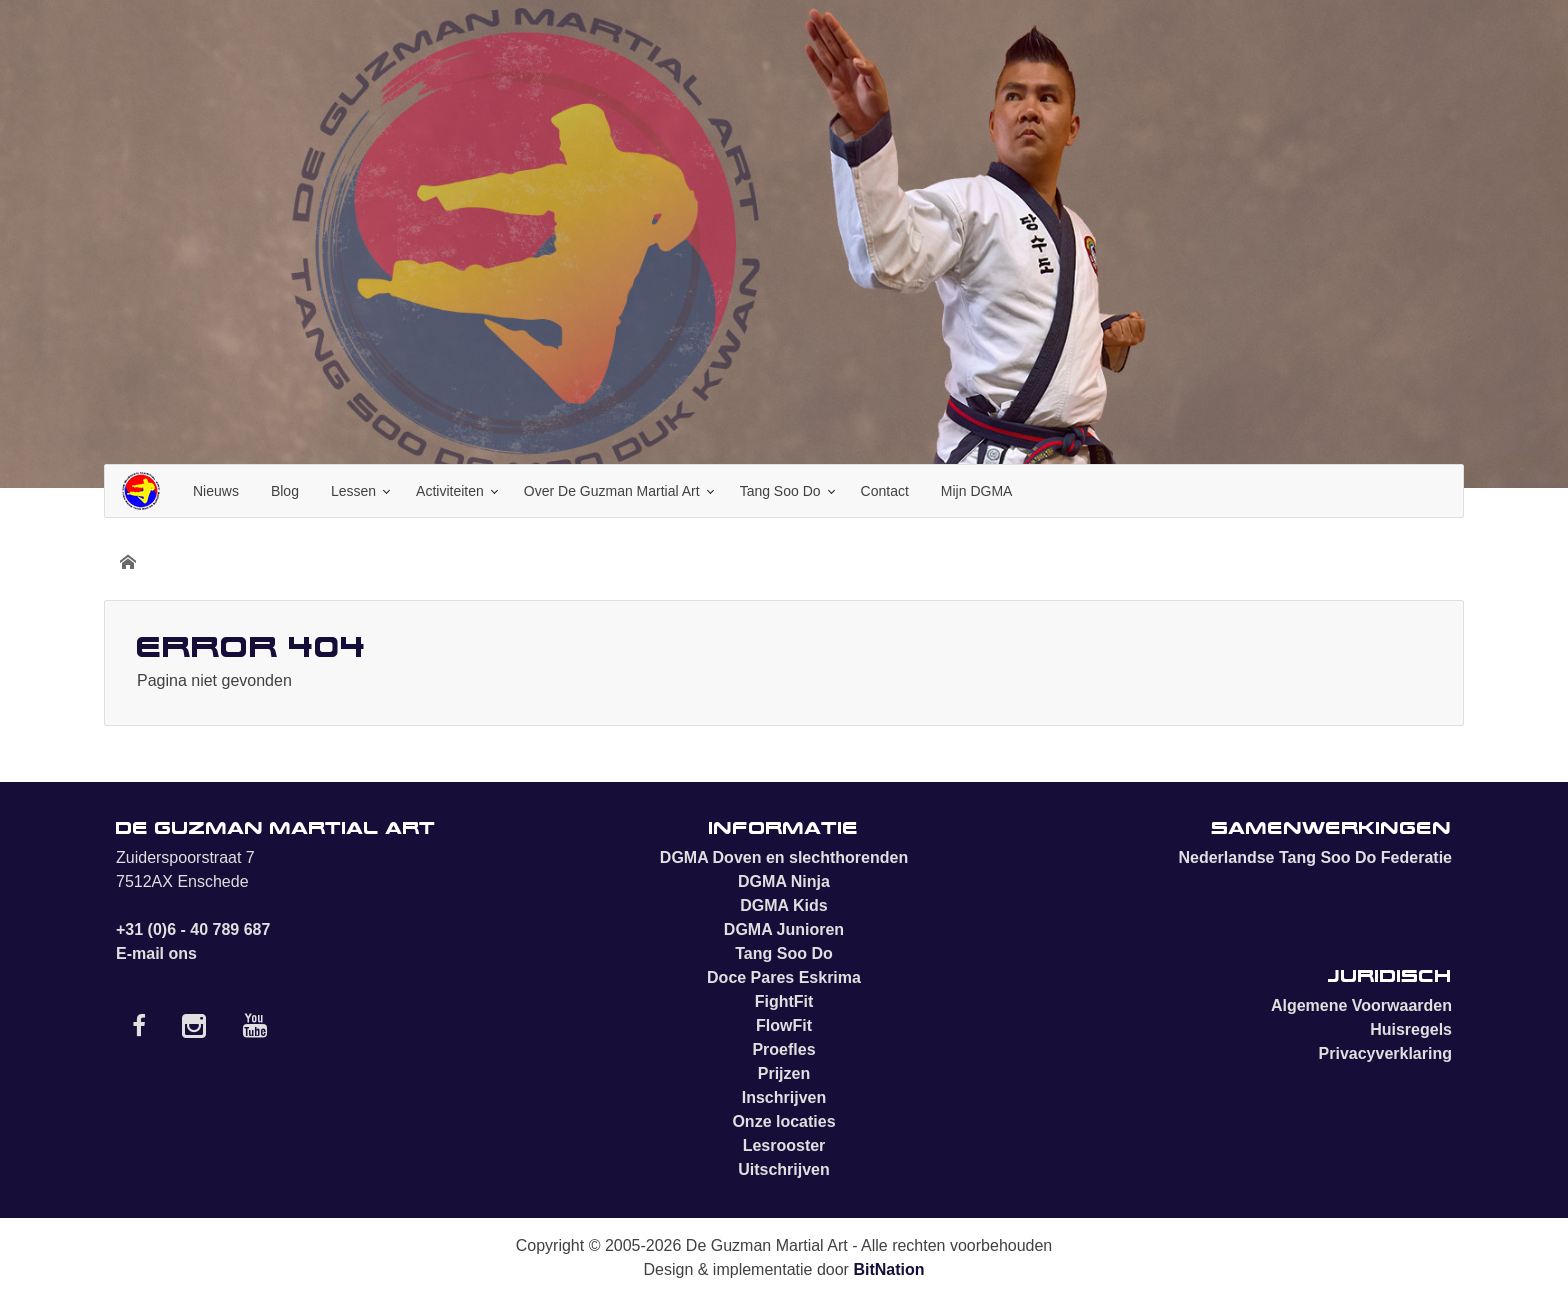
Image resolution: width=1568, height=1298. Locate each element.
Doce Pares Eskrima (784, 977)
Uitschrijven (784, 1169)
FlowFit (784, 1025)
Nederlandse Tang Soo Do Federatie (1315, 857)
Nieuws (216, 491)
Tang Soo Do (780, 491)
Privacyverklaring (1385, 1053)
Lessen (353, 491)
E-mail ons (156, 953)
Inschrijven (784, 1097)
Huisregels (1411, 1029)
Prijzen (784, 1073)
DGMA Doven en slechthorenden (784, 857)
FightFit (784, 1001)
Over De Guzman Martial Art (612, 491)
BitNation (888, 1269)
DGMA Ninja (784, 881)
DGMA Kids (783, 905)
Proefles (783, 1049)
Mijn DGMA (977, 491)
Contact (885, 491)
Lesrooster (784, 1145)
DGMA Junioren (784, 929)
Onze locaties (783, 1121)
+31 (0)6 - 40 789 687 (193, 929)
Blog (285, 491)
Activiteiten (450, 491)
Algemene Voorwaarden (1361, 1005)
